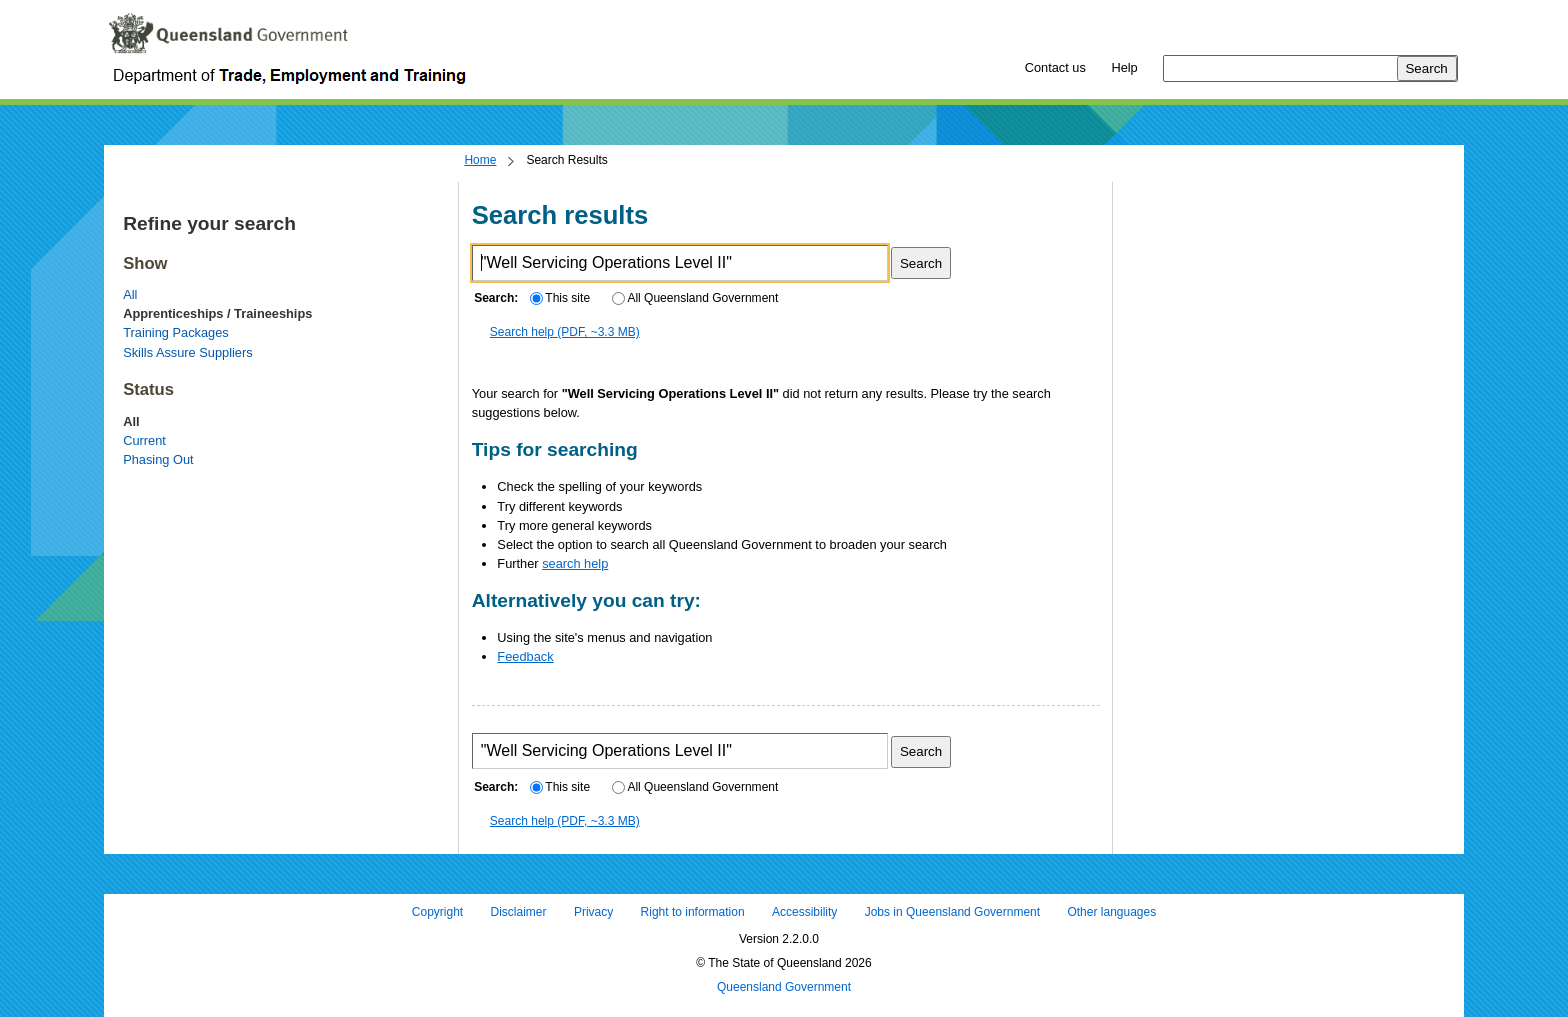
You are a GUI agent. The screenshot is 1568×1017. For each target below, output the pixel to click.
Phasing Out (158, 459)
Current (144, 440)
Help (1124, 67)
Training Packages (176, 332)
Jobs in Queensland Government (952, 913)
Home (480, 160)
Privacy (593, 913)
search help (575, 563)
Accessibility (804, 913)
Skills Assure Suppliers (187, 352)
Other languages (1111, 913)
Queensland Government (784, 987)
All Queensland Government (695, 298)
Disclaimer (519, 913)
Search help (565, 332)
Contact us (1055, 67)
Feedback (525, 656)
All (130, 294)
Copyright (437, 913)
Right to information (693, 913)
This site (560, 298)
